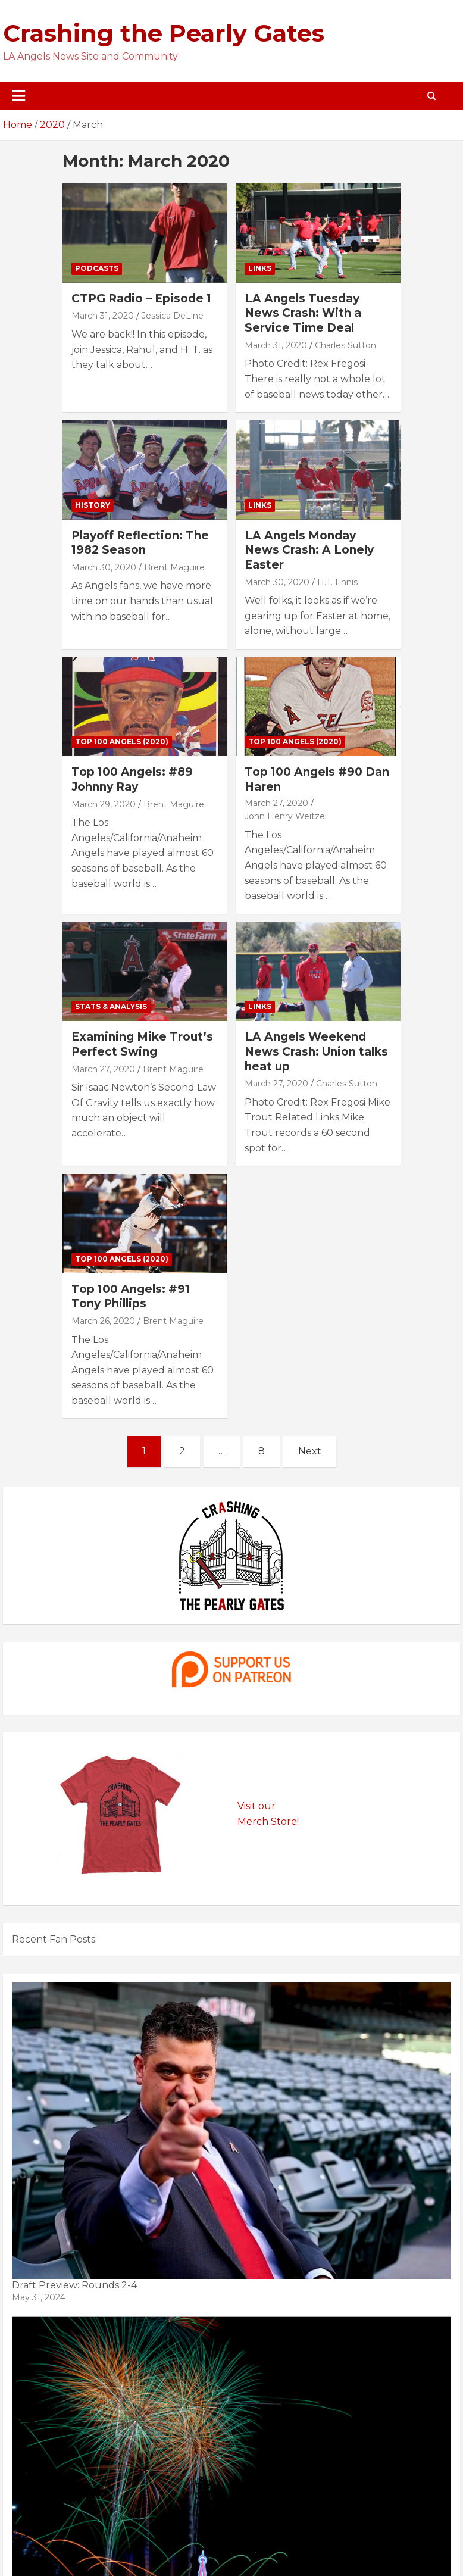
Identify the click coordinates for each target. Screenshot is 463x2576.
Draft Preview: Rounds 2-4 (74, 2285)
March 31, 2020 (102, 315)
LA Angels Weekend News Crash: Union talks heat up (316, 1051)
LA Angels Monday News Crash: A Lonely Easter (309, 550)
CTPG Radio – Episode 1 (141, 298)
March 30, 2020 (103, 567)
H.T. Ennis (337, 582)
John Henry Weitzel (286, 816)
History (92, 505)
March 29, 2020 (103, 804)
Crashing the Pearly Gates (163, 33)
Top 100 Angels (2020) (121, 741)
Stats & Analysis (111, 1006)
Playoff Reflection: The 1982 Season (140, 543)
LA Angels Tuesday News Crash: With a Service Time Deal (303, 313)
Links (259, 268)
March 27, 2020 (276, 803)
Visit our (256, 1806)
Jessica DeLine (173, 315)
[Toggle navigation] (18, 96)
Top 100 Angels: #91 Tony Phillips (130, 1296)
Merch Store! (268, 1821)
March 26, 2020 (103, 1321)
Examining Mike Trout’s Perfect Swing (142, 1044)
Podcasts (96, 268)
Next (309, 1451)
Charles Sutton (345, 345)
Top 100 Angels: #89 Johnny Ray (132, 779)
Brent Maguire (174, 567)
